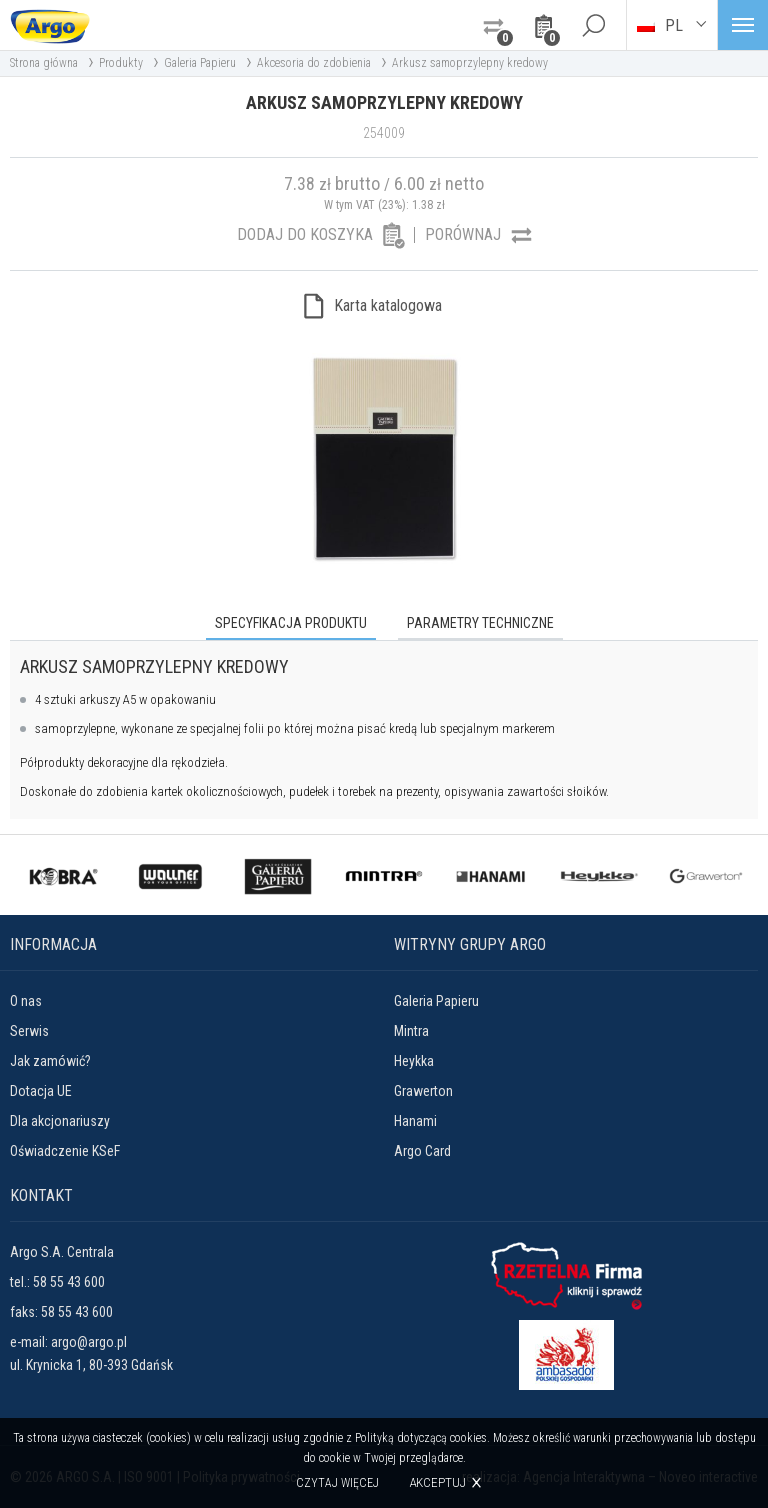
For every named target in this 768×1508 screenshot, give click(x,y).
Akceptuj (437, 1482)
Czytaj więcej (337, 1483)
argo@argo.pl (89, 1342)
